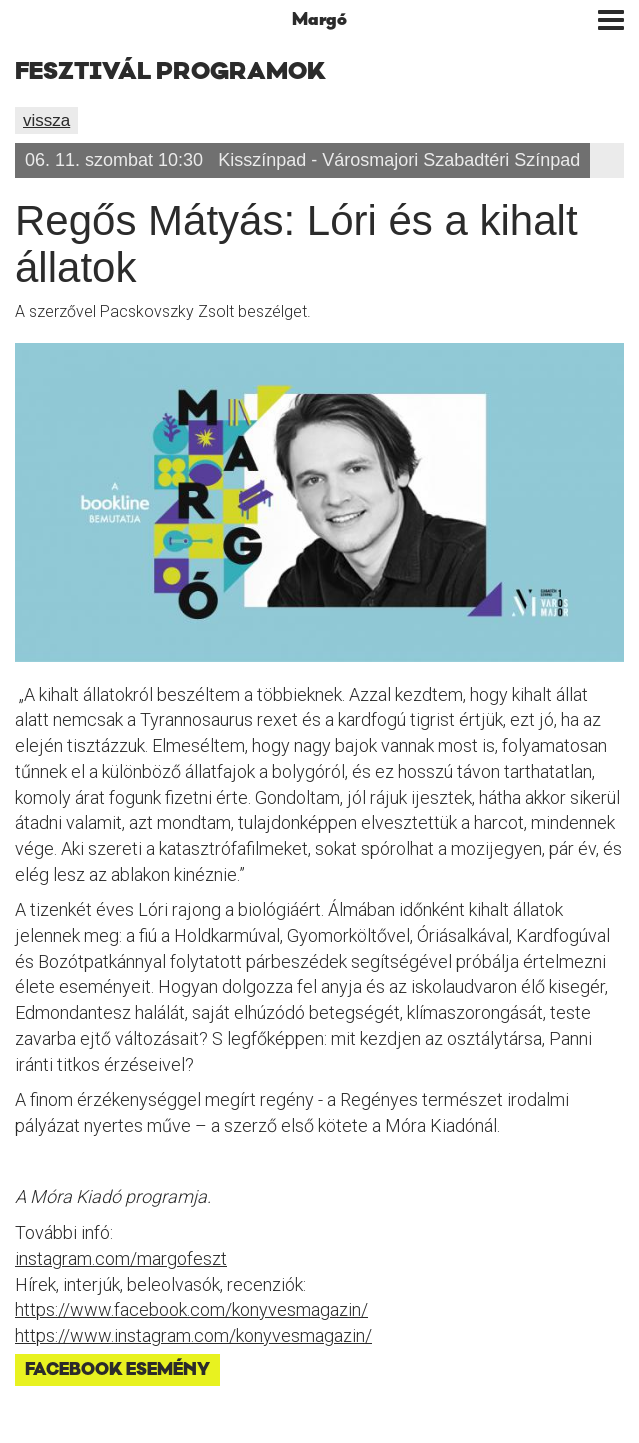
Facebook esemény (117, 1370)
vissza (46, 120)
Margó (319, 20)
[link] (191, 1309)
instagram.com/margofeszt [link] (121, 1258)
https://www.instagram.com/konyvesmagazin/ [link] (193, 1335)
